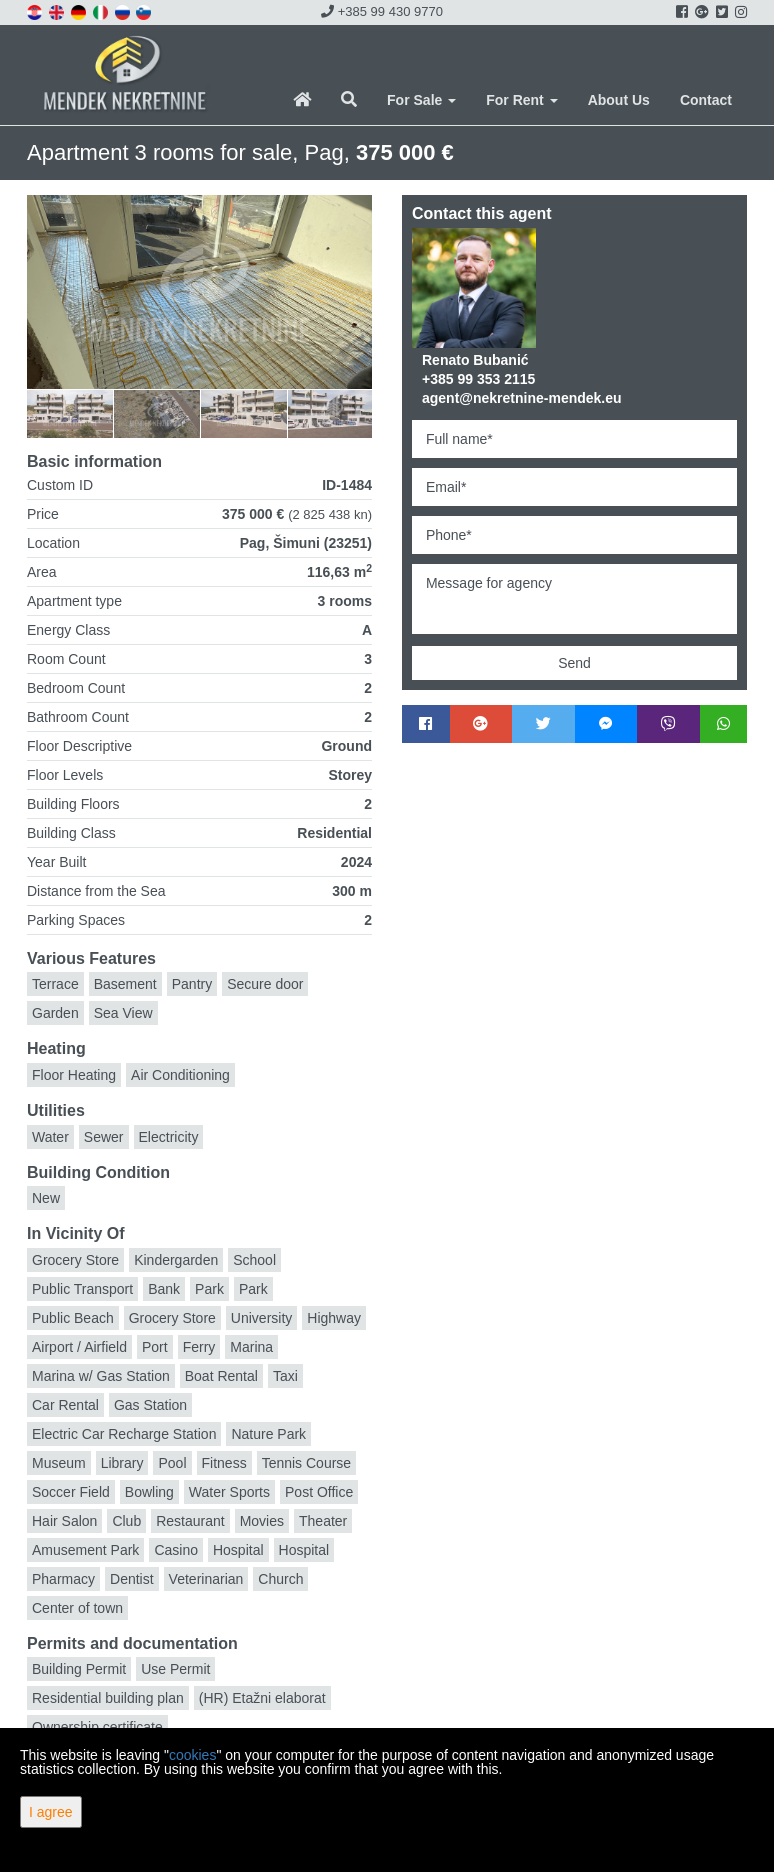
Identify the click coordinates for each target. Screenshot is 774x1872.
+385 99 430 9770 (382, 11)
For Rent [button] (521, 100)
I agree (51, 1812)
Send (574, 663)
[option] (82, 413)
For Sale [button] (421, 100)
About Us (619, 100)
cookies (192, 1755)
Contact (706, 100)
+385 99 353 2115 (478, 379)
